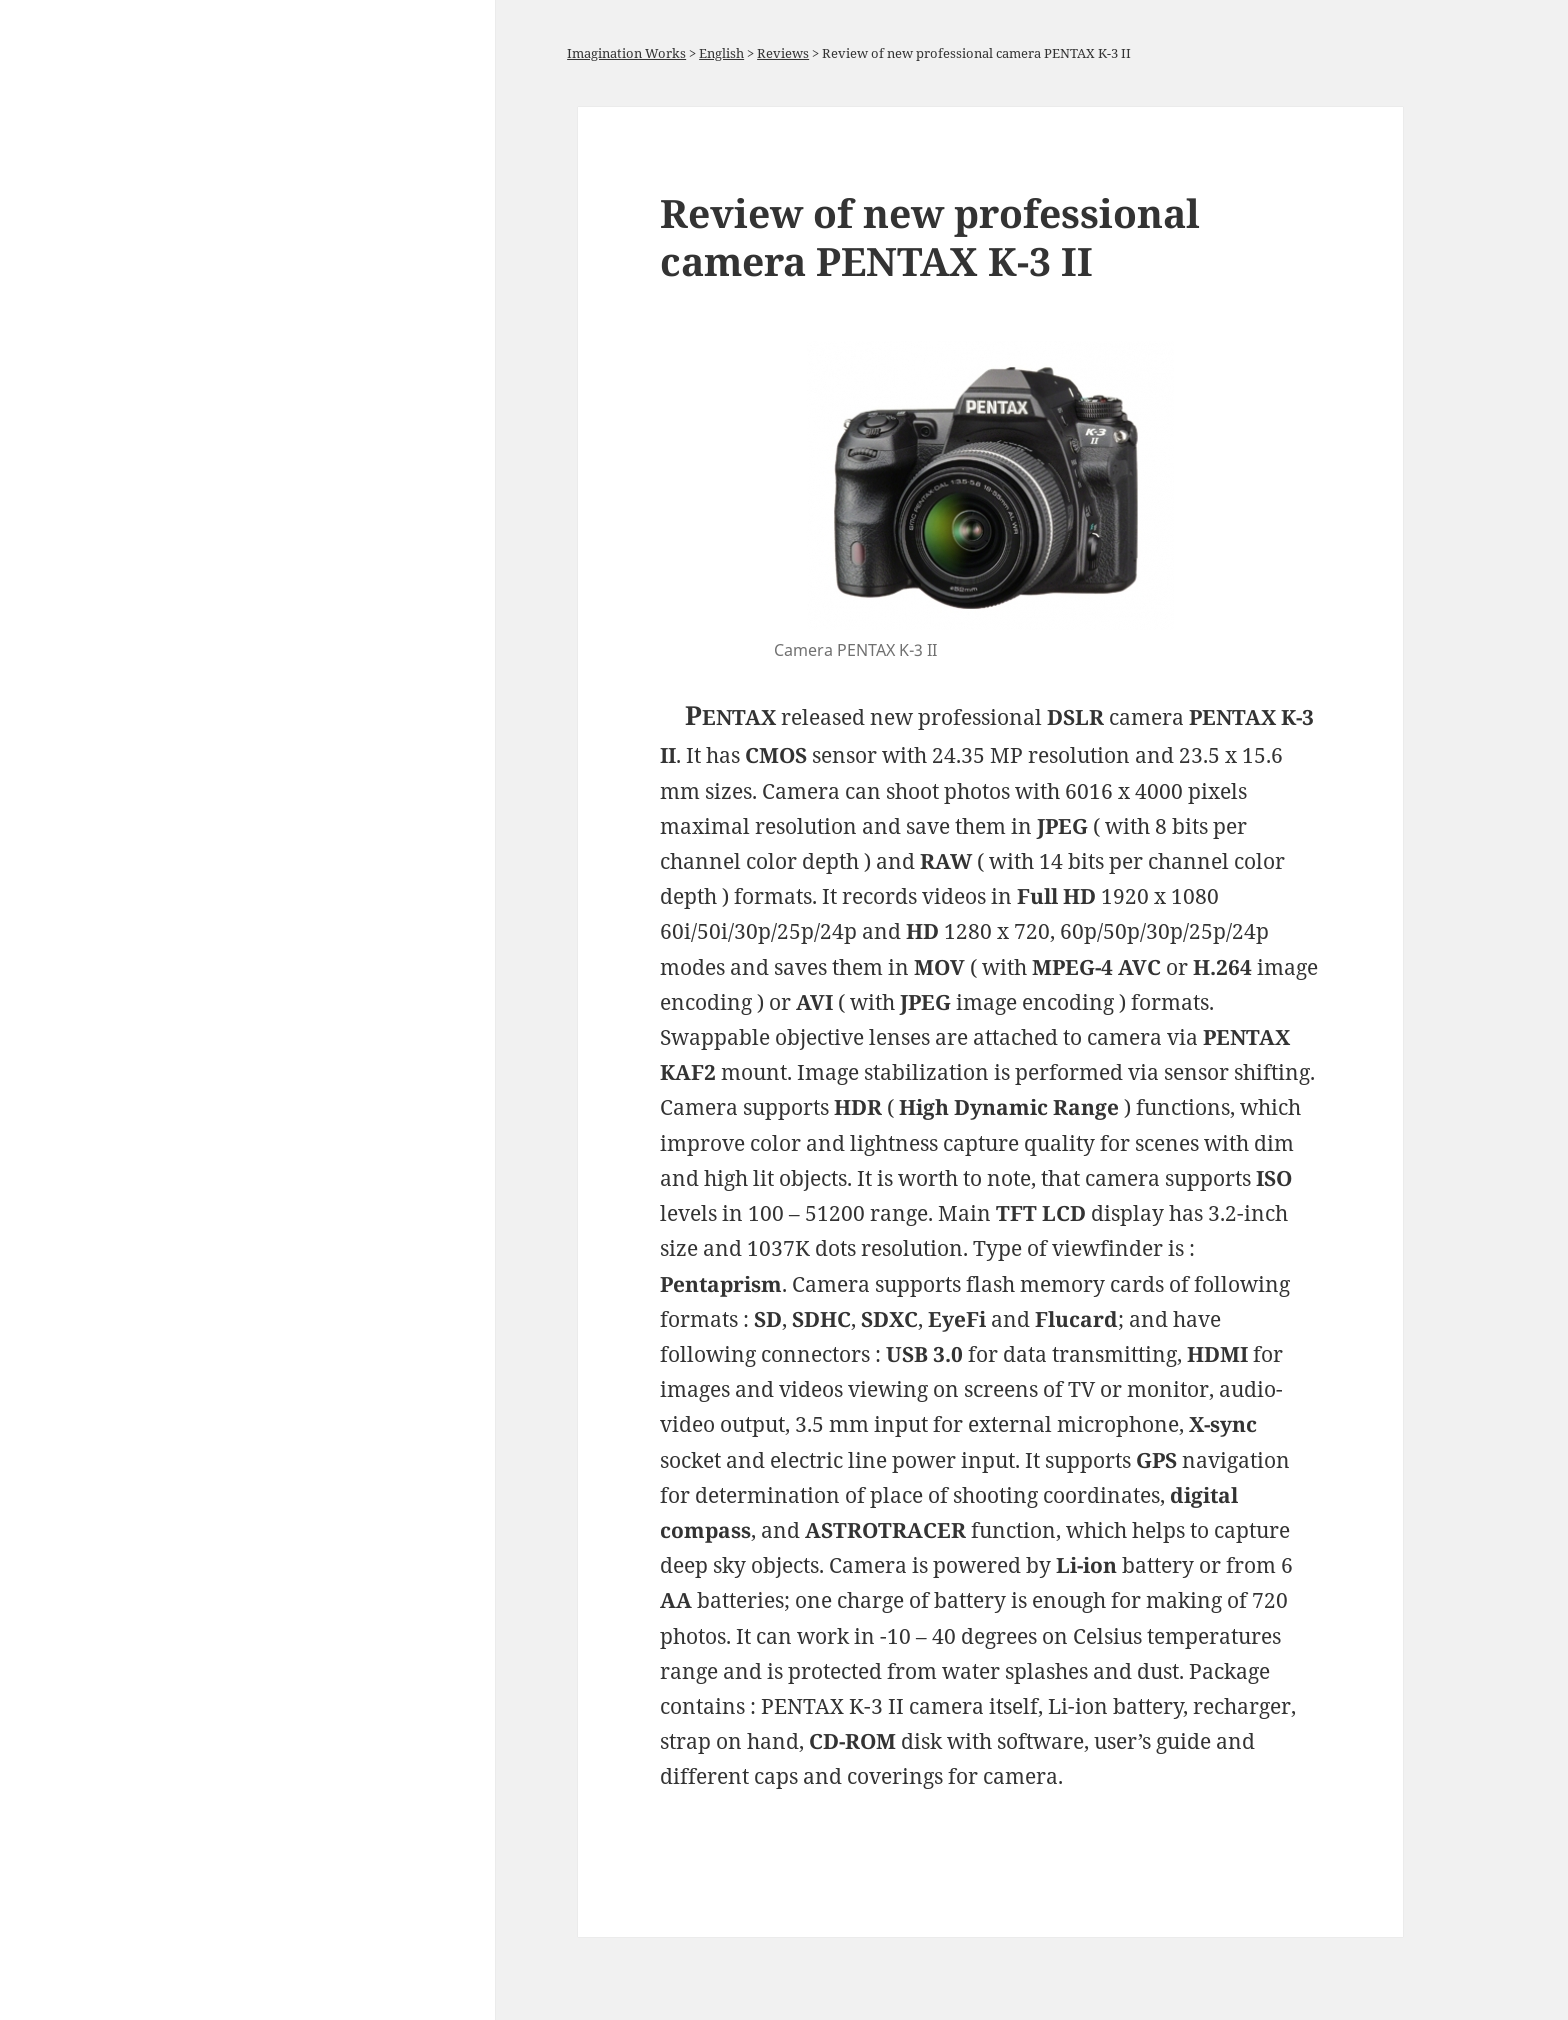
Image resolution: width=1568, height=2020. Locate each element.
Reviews (783, 53)
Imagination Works (626, 53)
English (721, 53)
